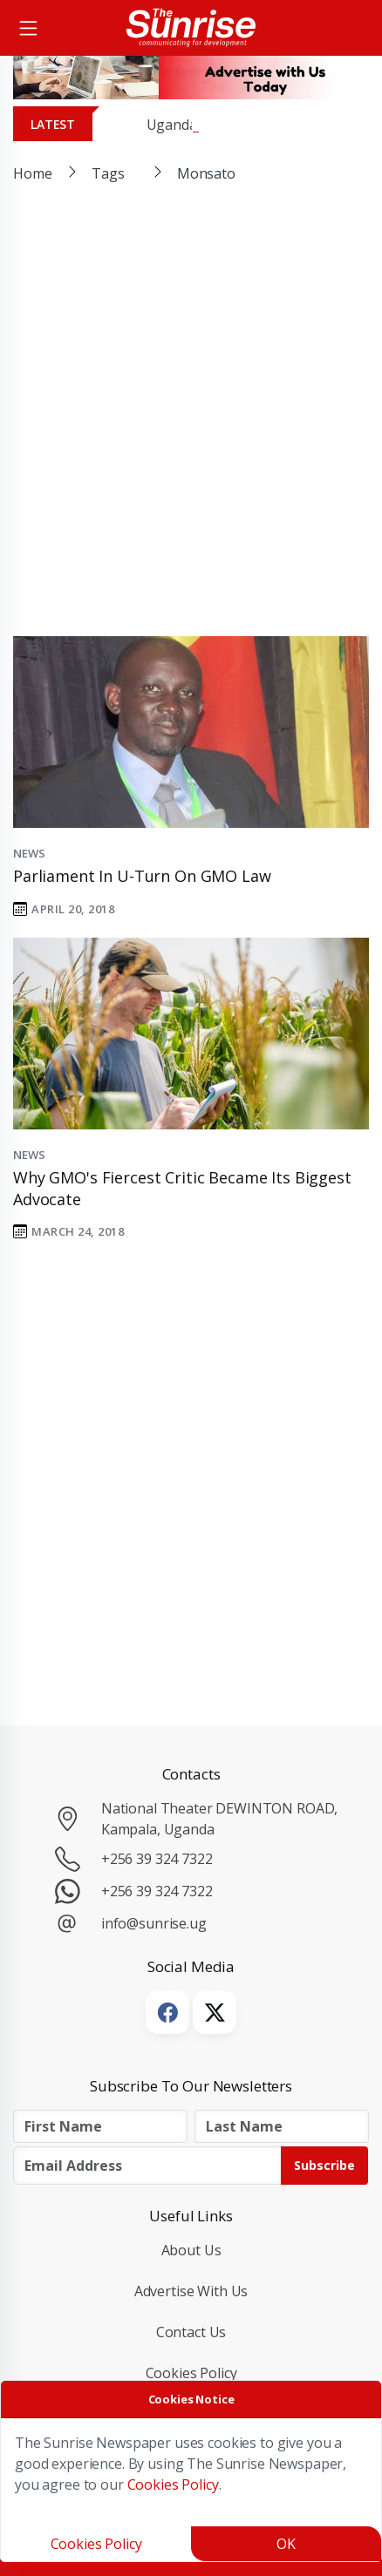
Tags (108, 173)
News (28, 853)
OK (286, 2543)
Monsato (206, 173)
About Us (191, 2250)
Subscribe (324, 2165)
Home (32, 173)
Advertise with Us (191, 2291)
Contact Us (191, 2332)
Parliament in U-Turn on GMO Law (142, 875)
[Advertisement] (191, 424)
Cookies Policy (191, 2373)
